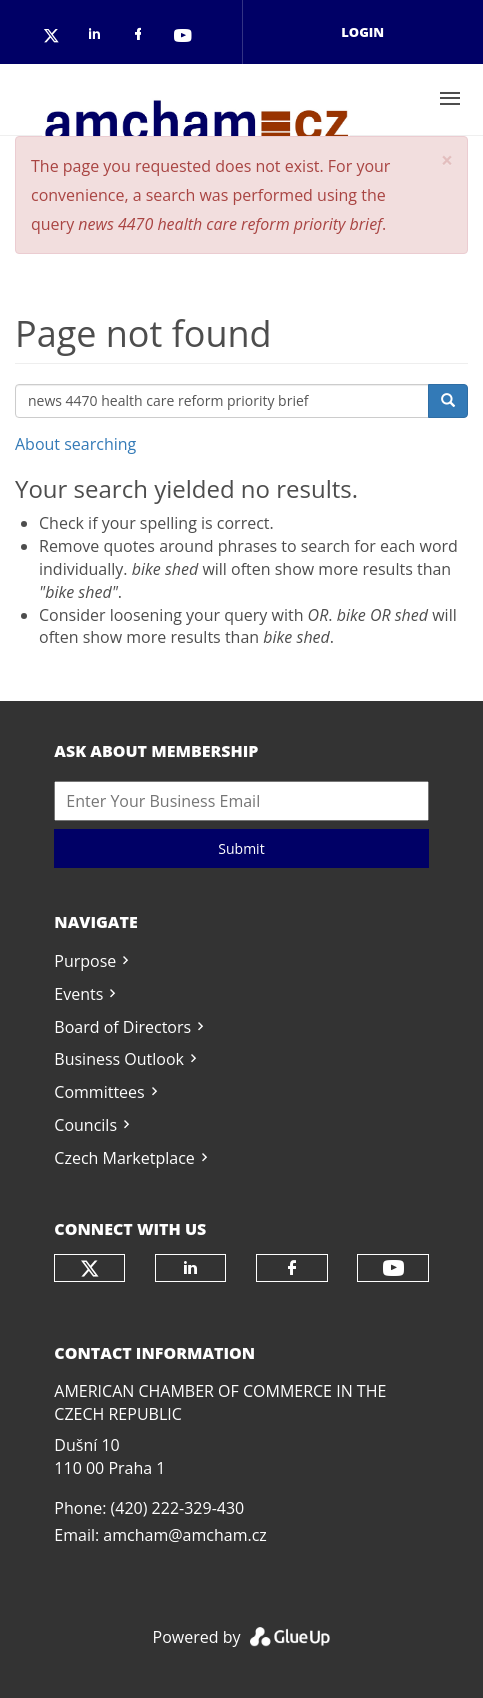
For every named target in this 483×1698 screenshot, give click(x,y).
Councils (85, 1125)
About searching (75, 444)
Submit (241, 848)
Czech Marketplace (124, 1158)
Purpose (85, 961)
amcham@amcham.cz (184, 1535)
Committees (99, 1092)
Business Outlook (119, 1059)
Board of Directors (122, 1027)
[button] (447, 160)
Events (78, 994)
